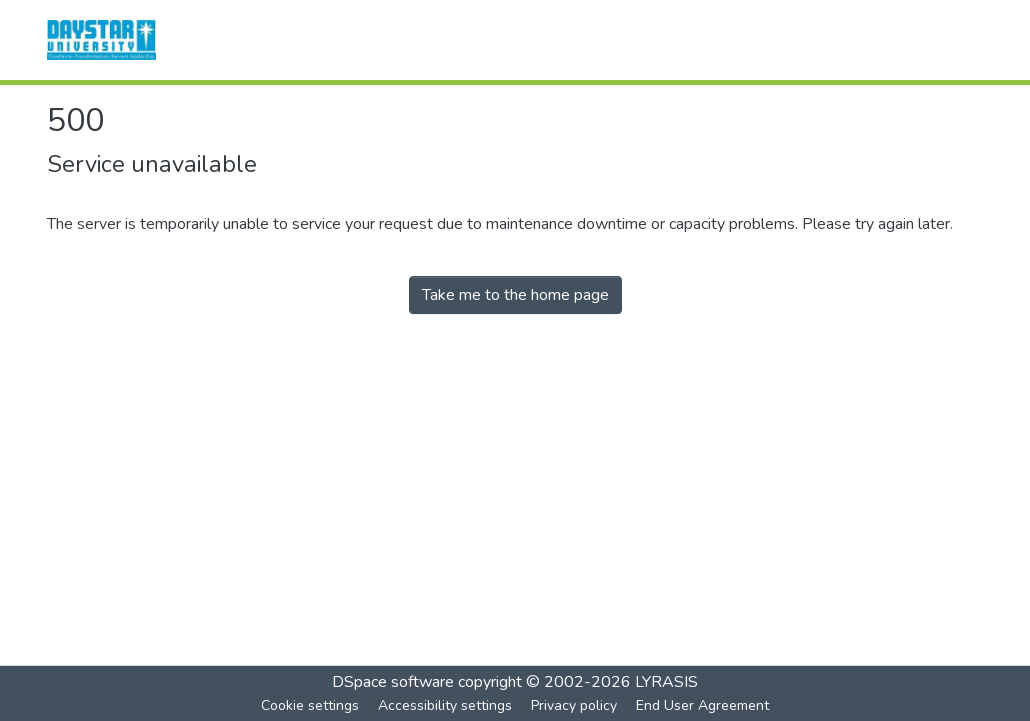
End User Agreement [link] (702, 705)
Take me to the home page (515, 295)
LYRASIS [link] (666, 682)
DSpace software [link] (393, 682)
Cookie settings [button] (310, 705)
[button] (101, 40)
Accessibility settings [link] (445, 705)
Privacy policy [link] (574, 705)
